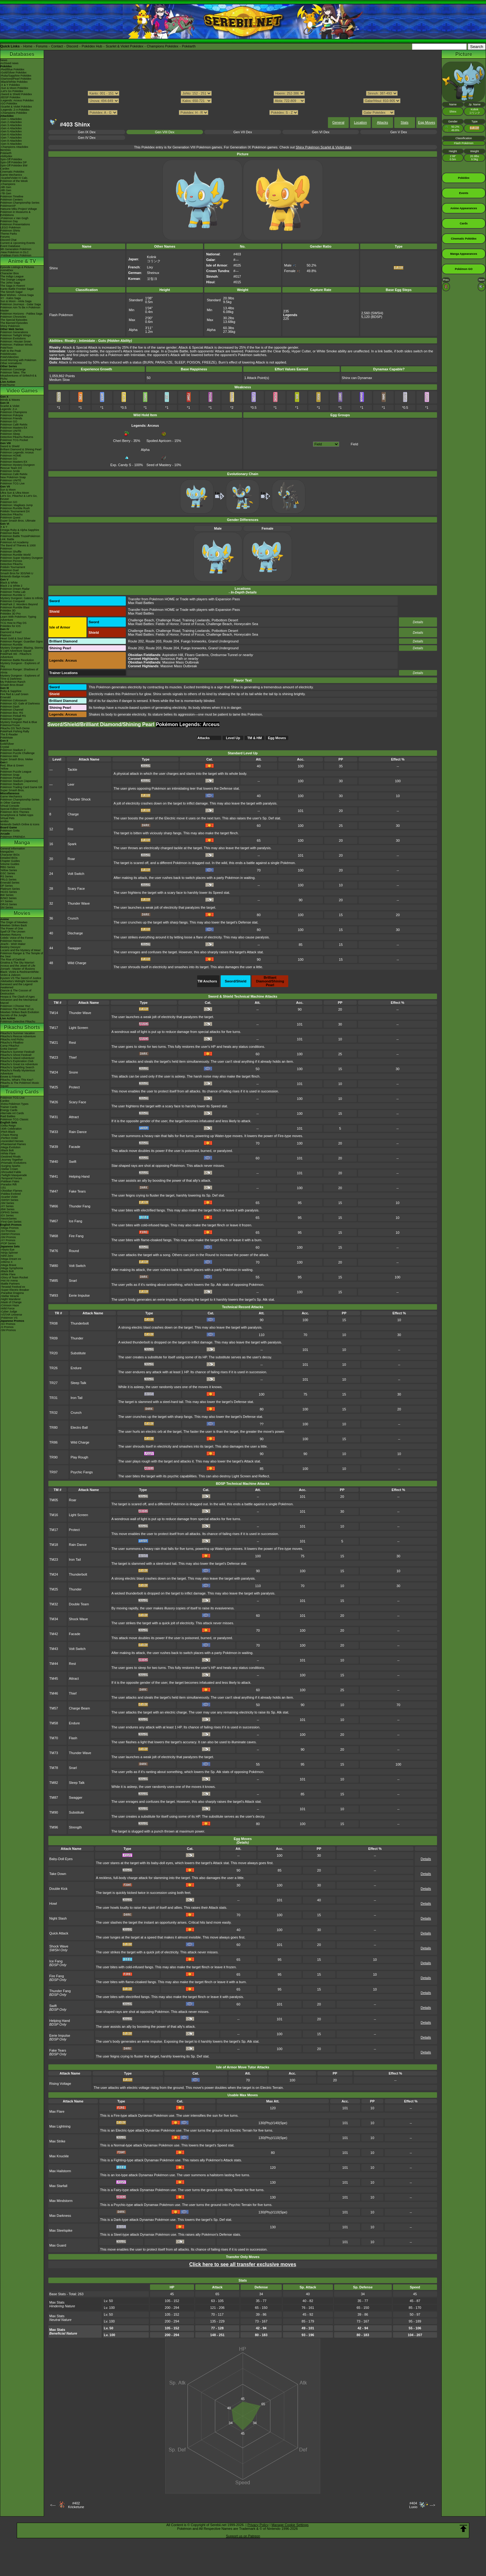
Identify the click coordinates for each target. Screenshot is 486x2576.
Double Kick (58, 1888)
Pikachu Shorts (22, 1027)
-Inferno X (6, 1262)
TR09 (53, 1338)
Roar (71, 859)
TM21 (53, 1042)
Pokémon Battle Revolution (17, 660)
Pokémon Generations (14, 332)
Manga (22, 842)
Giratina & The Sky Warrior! (17, 962)
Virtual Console (9, 805)
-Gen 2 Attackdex (11, 122)
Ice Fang (75, 1221)
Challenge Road (168, 620)
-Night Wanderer (10, 1299)
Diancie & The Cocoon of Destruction (15, 992)
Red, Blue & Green (12, 765)
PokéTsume (7, 384)
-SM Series (7, 1203)
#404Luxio (413, 2505)
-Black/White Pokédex (14, 81)
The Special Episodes (13, 319)
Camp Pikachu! (9, 1045)
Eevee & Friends (10, 1076)
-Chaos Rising (9, 1134)
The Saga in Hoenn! (12, 285)
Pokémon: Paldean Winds (16, 344)
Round (74, 1251)
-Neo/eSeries (8, 1218)
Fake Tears (77, 1191)
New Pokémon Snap (13, 477)
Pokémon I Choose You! (15, 1006)
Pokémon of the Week (14, 181)
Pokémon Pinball (10, 777)
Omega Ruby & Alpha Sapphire (19, 530)
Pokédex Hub (92, 46)
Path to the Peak (10, 350)
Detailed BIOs (9, 857)
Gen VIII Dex (165, 132)
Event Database (10, 246)
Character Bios (9, 273)
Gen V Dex (398, 132)
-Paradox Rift (8, 1184)
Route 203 (153, 641)
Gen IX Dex (86, 132)
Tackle (72, 769)
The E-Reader (9, 734)
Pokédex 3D (7, 610)
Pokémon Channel (11, 709)
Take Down (57, 1874)
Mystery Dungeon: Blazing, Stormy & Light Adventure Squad (21, 649)
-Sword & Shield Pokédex (16, 94)
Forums (41, 46)
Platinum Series (10, 888)
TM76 (53, 1251)
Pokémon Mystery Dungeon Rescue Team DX (17, 466)
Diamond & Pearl (10, 632)
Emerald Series (10, 882)
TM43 (53, 1649)
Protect (74, 1087)
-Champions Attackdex (14, 146)
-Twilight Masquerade (13, 1175)
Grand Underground (223, 641)
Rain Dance (77, 1132)
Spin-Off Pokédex (11, 159)
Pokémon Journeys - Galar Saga (20, 304)
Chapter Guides (10, 860)
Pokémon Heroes (11, 940)
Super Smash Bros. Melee (16, 759)
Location (360, 122)
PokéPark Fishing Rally (14, 731)
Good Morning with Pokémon (18, 360)
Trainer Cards (8, 1107)
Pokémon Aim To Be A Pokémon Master (20, 309)
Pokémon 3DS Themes (14, 812)
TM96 (53, 1827)
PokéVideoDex (9, 357)
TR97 (53, 1472)
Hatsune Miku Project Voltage (18, 208)
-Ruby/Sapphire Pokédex (15, 75)
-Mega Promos (9, 1227)
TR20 (53, 1353)
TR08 (53, 1323)
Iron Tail (76, 1398)
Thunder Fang (79, 1206)
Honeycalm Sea (246, 624)
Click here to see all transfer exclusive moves (242, 2264)
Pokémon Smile (10, 471)
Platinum (5, 635)
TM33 (53, 1132)
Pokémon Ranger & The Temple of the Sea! (21, 955)
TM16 (53, 1515)
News (3, 60)
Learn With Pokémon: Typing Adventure (18, 618)
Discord (72, 46)
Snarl (73, 1280)
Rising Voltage (60, 2083)
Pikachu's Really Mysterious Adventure (17, 1072)
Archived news (9, 63)
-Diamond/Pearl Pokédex (15, 78)
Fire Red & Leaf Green (14, 694)
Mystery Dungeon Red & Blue (18, 722)
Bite (70, 829)
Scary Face (76, 888)
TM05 (53, 1500)
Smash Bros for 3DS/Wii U (16, 573)
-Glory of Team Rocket (14, 1277)
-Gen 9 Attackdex (11, 143)
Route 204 (171, 641)
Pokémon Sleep (10, 433)
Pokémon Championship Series (19, 202)
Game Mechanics (11, 174)
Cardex (4, 168)
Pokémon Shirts (10, 230)
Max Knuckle (59, 2156)
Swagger (74, 948)
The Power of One (11, 928)
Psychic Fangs (82, 1472)
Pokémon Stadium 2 (12, 750)
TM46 (53, 1693)
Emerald (5, 697)
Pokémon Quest (10, 517)
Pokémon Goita (10, 830)
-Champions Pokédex (13, 112)
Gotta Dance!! (9, 1048)
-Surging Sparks (10, 1165)
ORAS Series (8, 904)
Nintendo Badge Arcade (15, 576)
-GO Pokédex (8, 103)
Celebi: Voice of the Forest (16, 937)
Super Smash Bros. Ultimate (18, 520)
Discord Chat (8, 239)
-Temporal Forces (11, 1178)
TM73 (53, 1753)
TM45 (53, 1678)
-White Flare (7, 1153)
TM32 (53, 1604)
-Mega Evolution (10, 1147)
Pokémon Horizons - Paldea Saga (21, 313)
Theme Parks (8, 233)
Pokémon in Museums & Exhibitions (15, 213)
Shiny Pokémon (10, 326)
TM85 (53, 1280)
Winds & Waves (10, 399)
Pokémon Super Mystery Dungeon (21, 557)
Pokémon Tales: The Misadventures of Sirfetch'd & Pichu (18, 375)
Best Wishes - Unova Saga (17, 295)
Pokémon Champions (13, 412)
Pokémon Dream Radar (15, 588)
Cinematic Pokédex (12, 171)
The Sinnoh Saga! (11, 291)
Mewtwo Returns (10, 934)
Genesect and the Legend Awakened (16, 986)
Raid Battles (7, 1116)
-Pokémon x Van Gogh (14, 218)
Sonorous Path (172, 658)
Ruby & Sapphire (10, 691)
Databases (22, 54)
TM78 (53, 1768)
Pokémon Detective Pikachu (17, 1021)
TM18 (53, 1544)
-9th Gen (5, 187)
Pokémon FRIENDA (12, 836)
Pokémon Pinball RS (13, 715)
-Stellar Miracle (9, 1296)
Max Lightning (60, 2126)
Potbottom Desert (225, 620)
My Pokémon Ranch (12, 681)
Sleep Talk (78, 1383)
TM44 (53, 1663)
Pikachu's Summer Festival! (17, 1051)
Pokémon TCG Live (12, 483)
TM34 (53, 1619)
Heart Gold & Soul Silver (15, 638)
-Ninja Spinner (9, 1252)
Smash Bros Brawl (11, 684)
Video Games (22, 390)
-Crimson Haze (9, 1305)
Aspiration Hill (172, 655)
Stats (405, 122)
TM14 (53, 1013)
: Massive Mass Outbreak (163, 662)
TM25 (53, 1087)
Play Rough (79, 1457)
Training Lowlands (196, 620)
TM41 (53, 1176)
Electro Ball (79, 1427)
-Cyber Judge (8, 1311)
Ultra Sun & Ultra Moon (14, 492)
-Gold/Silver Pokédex (13, 72)
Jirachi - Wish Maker (13, 944)
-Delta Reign (8, 1125)
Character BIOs (10, 854)
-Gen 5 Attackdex (11, 131)
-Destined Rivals (10, 1156)
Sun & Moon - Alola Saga (16, 301)
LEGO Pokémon (10, 227)
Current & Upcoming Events (17, 243)
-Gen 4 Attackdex (11, 128)
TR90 (53, 1457)
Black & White (9, 582)
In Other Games (10, 802)
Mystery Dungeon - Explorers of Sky (20, 665)
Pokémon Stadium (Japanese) (19, 781)
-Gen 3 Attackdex (11, 125)
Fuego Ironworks (193, 641)
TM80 (53, 1266)
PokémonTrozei (10, 725)
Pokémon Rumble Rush (15, 508)
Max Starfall (58, 2186)
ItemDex (5, 150)
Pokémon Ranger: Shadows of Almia (19, 671)
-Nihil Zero (6, 1255)
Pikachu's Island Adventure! (17, 1058)
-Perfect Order (9, 1138)
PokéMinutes (8, 353)
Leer (71, 784)
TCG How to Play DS (13, 622)
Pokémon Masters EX (13, 427)
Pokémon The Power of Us (16, 1009)
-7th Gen (5, 193)
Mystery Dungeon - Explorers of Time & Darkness (20, 677)
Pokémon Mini (9, 756)
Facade (74, 1147)
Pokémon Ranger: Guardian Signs (21, 641)
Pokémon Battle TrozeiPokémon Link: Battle (20, 538)
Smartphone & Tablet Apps (16, 815)
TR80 (53, 1427)
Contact (57, 46)
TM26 (53, 1102)
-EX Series (7, 1215)
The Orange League (12, 279)
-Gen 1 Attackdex (11, 119)
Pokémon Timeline (11, 196)
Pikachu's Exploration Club (16, 1061)
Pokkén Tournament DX (15, 511)
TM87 (53, 1797)
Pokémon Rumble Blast (14, 607)
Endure (76, 1368)
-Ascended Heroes (12, 1141)
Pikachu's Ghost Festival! (16, 1054)
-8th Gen (5, 190)
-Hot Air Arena (9, 1280)
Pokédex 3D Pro (10, 613)
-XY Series (7, 1206)
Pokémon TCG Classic (14, 1119)
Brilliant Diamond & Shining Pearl (21, 449)
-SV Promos (7, 1231)
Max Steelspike (61, 2230)
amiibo (4, 821)
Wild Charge (77, 963)
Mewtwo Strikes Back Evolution (19, 1012)
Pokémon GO (8, 421)
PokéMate (6, 737)
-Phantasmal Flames (13, 1144)
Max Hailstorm (60, 2171)
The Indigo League (12, 276)
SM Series (6, 907)
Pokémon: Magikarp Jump (16, 505)
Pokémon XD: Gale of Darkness (20, 703)
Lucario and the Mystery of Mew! (20, 950)
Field (354, 444)
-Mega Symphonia (11, 1268)
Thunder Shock (79, 799)
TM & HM (254, 738)
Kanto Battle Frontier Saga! (17, 288)
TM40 (53, 1161)
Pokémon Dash (10, 706)
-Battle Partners (10, 1283)
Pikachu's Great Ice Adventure (19, 1064)
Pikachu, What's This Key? (16, 1079)
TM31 (53, 1117)
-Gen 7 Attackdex (11, 137)
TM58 (53, 1723)
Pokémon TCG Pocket (14, 440)
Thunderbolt (80, 1323)
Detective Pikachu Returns (16, 437)
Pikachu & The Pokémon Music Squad (19, 1084)
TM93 (53, 1295)
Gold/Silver (7, 743)
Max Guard (57, 2245)
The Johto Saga (10, 282)
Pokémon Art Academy (14, 542)
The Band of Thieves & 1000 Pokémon (18, 547)
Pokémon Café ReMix (14, 424)
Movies (22, 913)
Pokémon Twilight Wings (15, 335)
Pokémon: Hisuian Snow (15, 341)
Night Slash (58, 1918)
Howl (53, 1903)
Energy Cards (8, 1110)
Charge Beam (79, 1708)
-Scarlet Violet (9, 1196)
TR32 (53, 1412)
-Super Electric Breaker (14, 1289)
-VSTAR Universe (11, 1314)
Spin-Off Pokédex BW (13, 165)
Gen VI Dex (320, 132)
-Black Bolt (7, 1150)
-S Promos (7, 1327)
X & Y (3, 526)
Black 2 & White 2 (11, 585)
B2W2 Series (8, 898)
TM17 (53, 1028)
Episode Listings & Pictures (17, 267)
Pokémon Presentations (15, 224)
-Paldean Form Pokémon (15, 255)
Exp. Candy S (120, 463)
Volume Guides (9, 864)
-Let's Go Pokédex (11, 91)
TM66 (53, 1206)
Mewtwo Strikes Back (13, 925)
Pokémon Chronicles (13, 316)
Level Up (233, 738)
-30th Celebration (11, 1128)
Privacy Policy (257, 2525)
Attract (74, 1117)
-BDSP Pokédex (10, 97)
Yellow (4, 768)
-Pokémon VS (9, 1317)
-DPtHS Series (9, 1212)
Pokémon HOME (10, 455)
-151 (3, 1187)
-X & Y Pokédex (10, 84)
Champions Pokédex (163, 46)
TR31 (53, 1398)
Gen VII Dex (242, 132)
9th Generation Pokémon (15, 249)
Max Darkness (60, 2215)
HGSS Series (8, 891)
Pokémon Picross (11, 560)
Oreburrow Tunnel (224, 655)
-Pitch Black (7, 1131)
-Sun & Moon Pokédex (14, 88)
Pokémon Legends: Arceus (17, 452)
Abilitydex (6, 156)
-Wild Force (7, 1308)
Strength (75, 1827)
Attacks (382, 122)
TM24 (53, 1072)
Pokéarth (189, 46)
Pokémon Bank (9, 533)
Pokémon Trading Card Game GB (21, 787)
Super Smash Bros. (12, 790)
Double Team (79, 1604)
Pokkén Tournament (12, 567)
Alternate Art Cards (12, 1113)
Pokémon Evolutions (13, 338)
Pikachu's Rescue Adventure (18, 1036)
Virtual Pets (7, 818)
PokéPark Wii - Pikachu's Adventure (15, 655)
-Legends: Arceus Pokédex (17, 100)
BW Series (7, 895)
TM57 (53, 1708)
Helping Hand (79, 1176)
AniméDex (6, 270)
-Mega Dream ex (10, 1258)
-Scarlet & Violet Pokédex (16, 106)
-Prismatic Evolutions (13, 1162)
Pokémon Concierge (13, 369)
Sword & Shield (10, 446)
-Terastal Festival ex (12, 1286)
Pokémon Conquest (12, 601)
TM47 (53, 1191)
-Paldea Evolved (10, 1193)
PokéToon (6, 347)
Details (418, 622)
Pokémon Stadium (11, 784)
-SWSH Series (9, 1200)
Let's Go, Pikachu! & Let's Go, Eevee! (19, 497)
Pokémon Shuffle (10, 551)
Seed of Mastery (159, 463)
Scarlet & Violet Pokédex (124, 46)
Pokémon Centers (11, 199)
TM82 (53, 1782)
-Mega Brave (8, 1265)
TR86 (53, 1442)
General (338, 122)
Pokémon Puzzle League (15, 771)
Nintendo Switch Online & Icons (19, 824)
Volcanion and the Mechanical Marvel (19, 1001)
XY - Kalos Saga (10, 298)
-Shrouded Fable (10, 1172)
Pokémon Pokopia (11, 415)
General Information (12, 848)
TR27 (53, 1383)
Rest (72, 1042)
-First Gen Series (10, 1221)
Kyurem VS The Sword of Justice (20, 978)
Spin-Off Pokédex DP (13, 162)
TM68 (53, 1236)
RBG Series (7, 867)
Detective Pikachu (11, 514)
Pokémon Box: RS (11, 712)
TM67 (53, 1221)
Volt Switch (76, 874)
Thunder (77, 1338)
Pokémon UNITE (10, 430)
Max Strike (57, 2141)
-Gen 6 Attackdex (11, 134)
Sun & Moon (8, 489)
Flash (73, 1738)
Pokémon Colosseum (13, 700)
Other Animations (11, 363)
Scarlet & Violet (9, 406)
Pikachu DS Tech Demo (15, 728)
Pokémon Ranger (11, 719)
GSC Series (7, 873)
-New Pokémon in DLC (14, 252)
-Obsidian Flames (11, 1190)
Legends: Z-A (8, 409)
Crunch (73, 918)
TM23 (53, 1057)
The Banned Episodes (14, 322)
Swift (72, 1161)
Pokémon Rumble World (15, 554)
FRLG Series (8, 879)
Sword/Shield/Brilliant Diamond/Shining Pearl (101, 724)
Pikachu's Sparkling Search (17, 1067)
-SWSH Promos (10, 1234)
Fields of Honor (167, 624)
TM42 (53, 1634)
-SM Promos (8, 1237)
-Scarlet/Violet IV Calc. (14, 177)
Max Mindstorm (61, 2201)
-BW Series (7, 1209)
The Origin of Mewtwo (14, 922)
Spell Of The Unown (12, 931)
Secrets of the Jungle (13, 1015)
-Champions (7, 184)
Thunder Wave (79, 903)
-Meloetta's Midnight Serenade (19, 981)
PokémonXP (8, 205)
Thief (72, 1057)
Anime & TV (22, 261)
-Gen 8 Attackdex (11, 140)
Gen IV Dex (86, 137)
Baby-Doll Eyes (61, 1859)
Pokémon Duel (9, 570)
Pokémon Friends (11, 418)
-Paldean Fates (9, 1181)
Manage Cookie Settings (290, 2525)
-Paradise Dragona (12, 1293)
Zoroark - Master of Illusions (17, 968)
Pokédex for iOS (10, 626)
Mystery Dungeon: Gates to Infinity (21, 598)
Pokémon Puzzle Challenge (17, 753)
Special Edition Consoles (15, 808)
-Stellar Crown (9, 1169)
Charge (73, 814)
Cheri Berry (122, 439)
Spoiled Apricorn (159, 439)
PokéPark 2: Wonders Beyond (19, 604)
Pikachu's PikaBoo (11, 1042)
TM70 (53, 1738)
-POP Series (8, 1243)
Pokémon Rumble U (12, 595)
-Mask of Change (11, 1302)
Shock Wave (78, 1619)
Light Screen (78, 1028)
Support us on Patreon (243, 2536)
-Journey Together (11, 1159)
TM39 (53, 1147)
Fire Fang (76, 1236)
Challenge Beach (141, 620)
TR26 (53, 1368)
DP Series (6, 885)
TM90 (53, 1812)
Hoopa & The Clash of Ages (17, 996)
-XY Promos (7, 1240)
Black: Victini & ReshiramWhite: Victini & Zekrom (19, 973)
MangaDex (7, 851)
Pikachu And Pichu (12, 1039)
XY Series (6, 901)
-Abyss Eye (7, 1249)
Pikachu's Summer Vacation (17, 1033)
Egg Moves (426, 122)
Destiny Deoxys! (10, 947)
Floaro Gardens (196, 655)
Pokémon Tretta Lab (12, 591)
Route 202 (136, 641)
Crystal (4, 746)
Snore (73, 1072)
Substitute (78, 1353)
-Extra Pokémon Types (14, 1103)
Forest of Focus (192, 624)
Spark (72, 844)
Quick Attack (58, 1933)
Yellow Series (8, 870)
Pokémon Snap (10, 774)
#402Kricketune (76, 2505)
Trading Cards (22, 1091)
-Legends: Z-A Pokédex (14, 109)
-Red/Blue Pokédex (12, 69)
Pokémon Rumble (11, 644)
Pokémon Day (9, 221)
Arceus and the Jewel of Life (17, 965)
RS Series (6, 876)
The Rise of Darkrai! (12, 959)
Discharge (75, 933)
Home (27, 46)
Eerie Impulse (79, 1295)
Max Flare (56, 2111)
